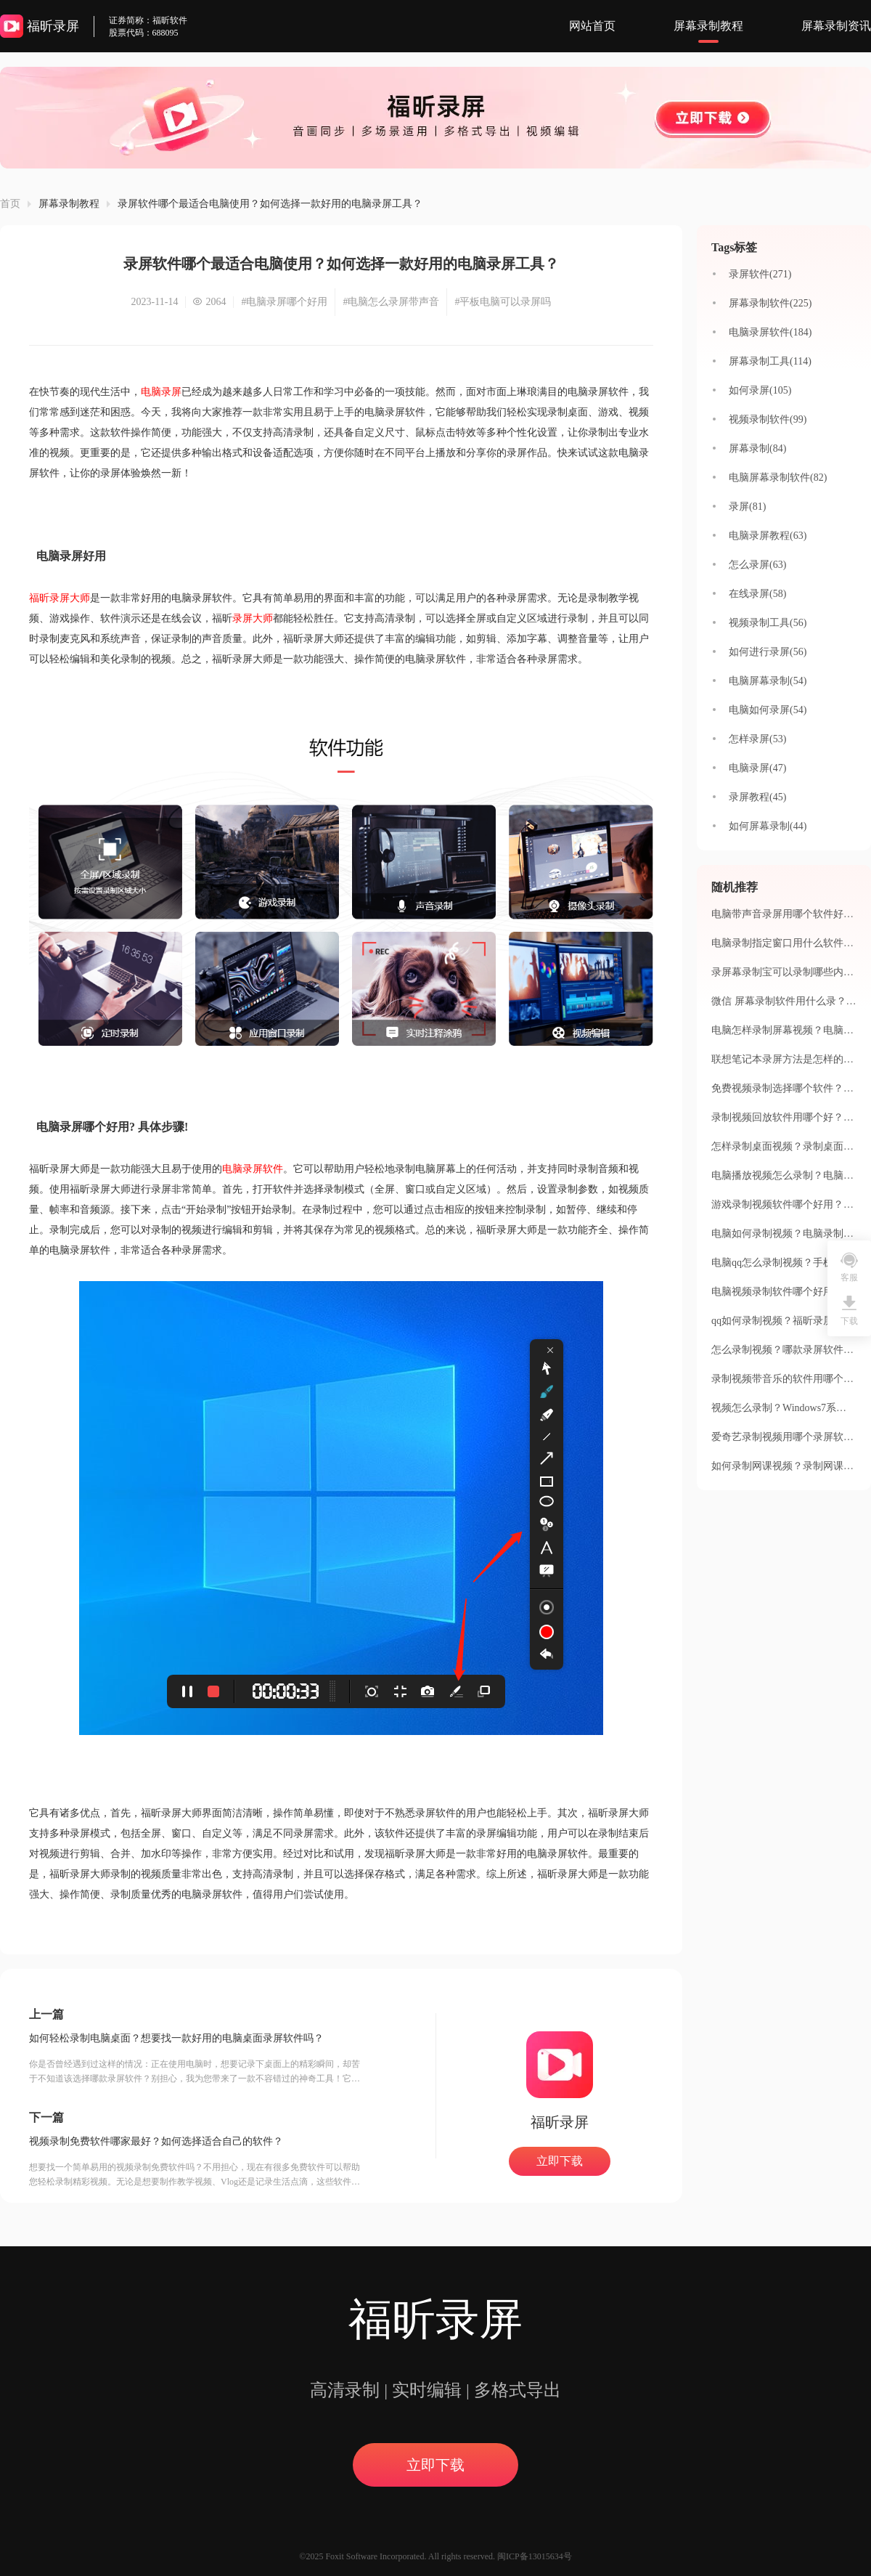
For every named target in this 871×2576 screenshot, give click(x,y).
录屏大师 (252, 618)
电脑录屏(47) (757, 768)
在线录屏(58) (757, 593)
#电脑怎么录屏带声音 (391, 301)
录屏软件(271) (760, 274)
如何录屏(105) (760, 390)
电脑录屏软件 (252, 1168)
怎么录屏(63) (757, 564)
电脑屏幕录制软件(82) (778, 477)
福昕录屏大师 (59, 598)
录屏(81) (747, 506)
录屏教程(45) (757, 797)
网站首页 (592, 26)
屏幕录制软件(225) (770, 303)
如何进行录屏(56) (767, 651)
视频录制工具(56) (767, 622)
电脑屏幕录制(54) (767, 680)
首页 (10, 203)
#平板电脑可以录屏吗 (502, 301)
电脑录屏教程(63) (767, 535)
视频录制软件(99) (767, 419)
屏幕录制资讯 (836, 26)
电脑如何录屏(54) (767, 709)
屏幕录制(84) (757, 448)
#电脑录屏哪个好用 (284, 301)
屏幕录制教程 (708, 26)
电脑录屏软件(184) (770, 332)
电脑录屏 (161, 391)
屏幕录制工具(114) (770, 361)
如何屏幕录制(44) (767, 826)
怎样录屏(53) (757, 739)
